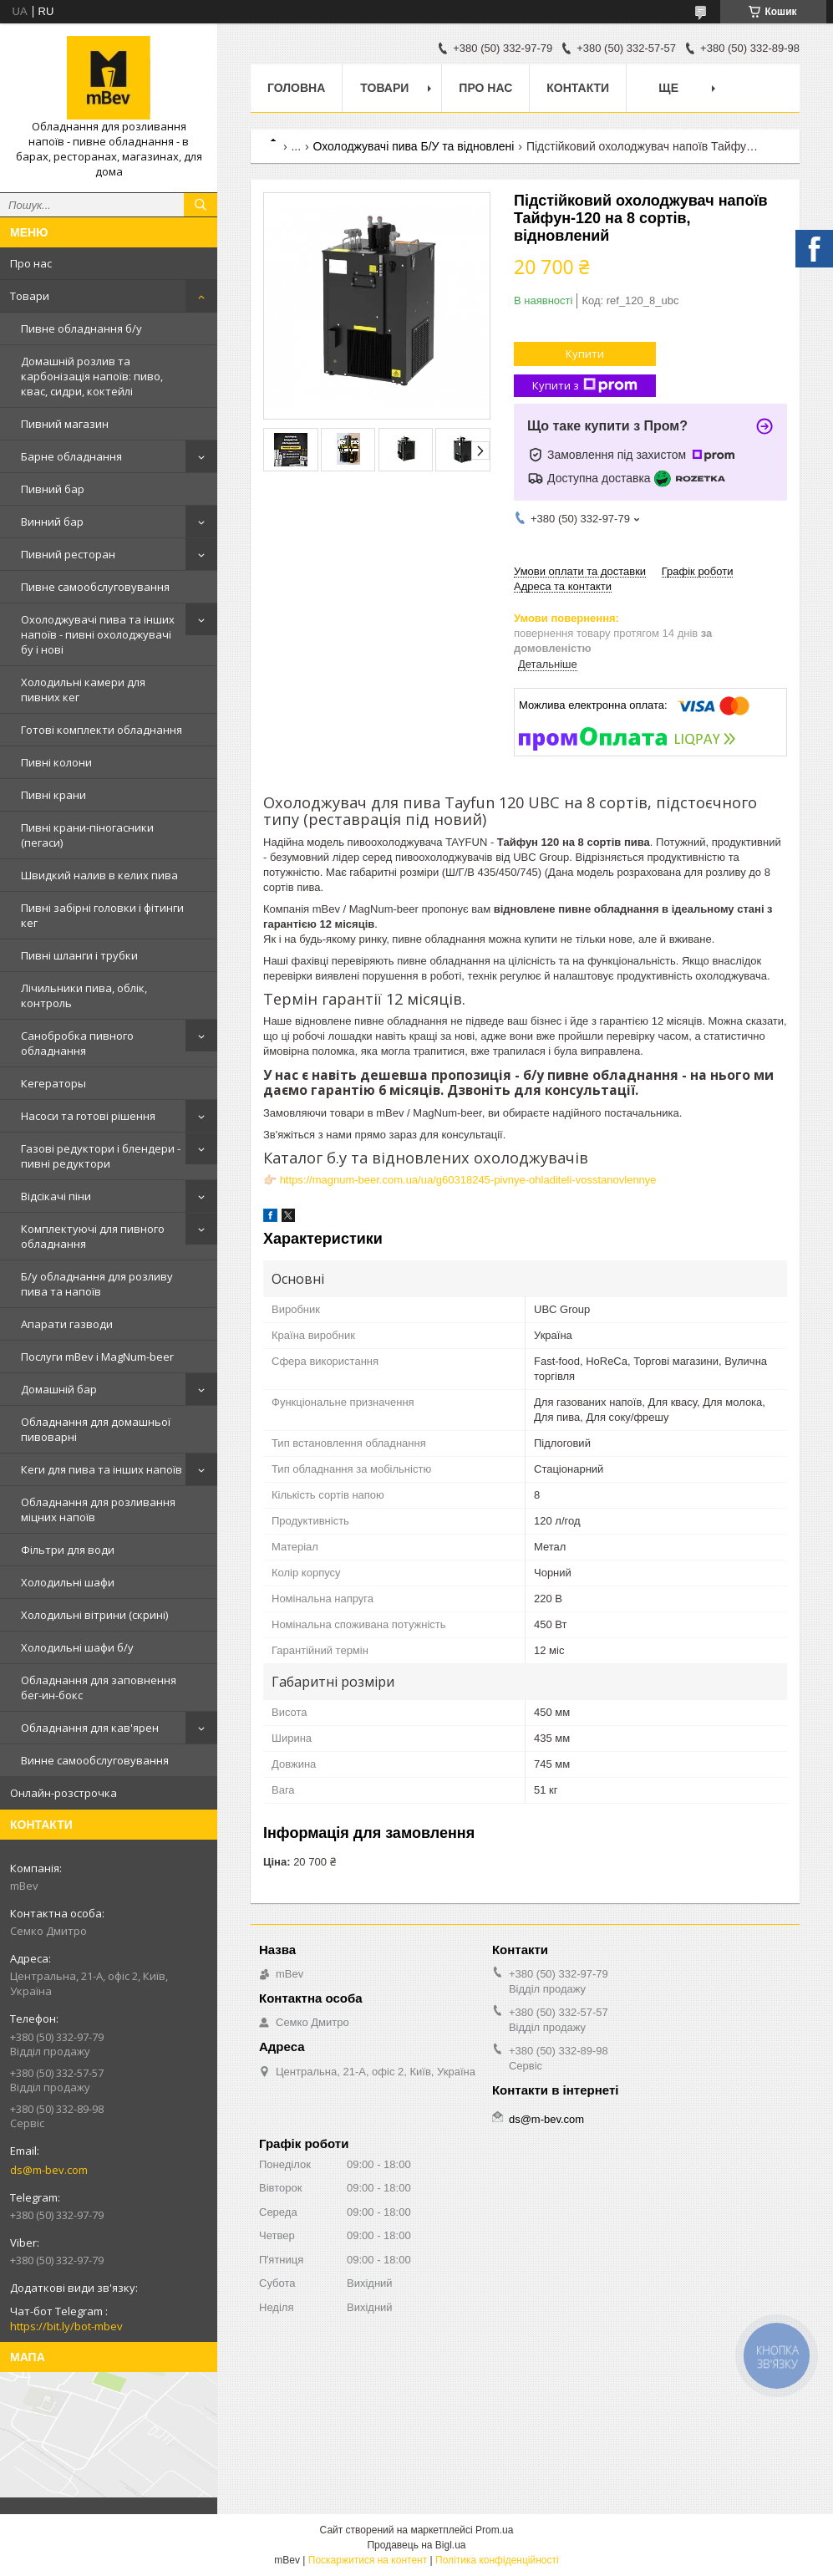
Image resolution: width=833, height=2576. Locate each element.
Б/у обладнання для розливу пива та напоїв (97, 1284)
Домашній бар (59, 1389)
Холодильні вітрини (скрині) (94, 1614)
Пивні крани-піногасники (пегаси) (87, 835)
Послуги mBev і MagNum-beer (97, 1356)
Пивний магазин (65, 423)
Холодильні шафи (67, 1582)
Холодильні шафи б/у (77, 1647)
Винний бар (52, 521)
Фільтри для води (67, 1549)
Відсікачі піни (56, 1196)
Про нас (31, 263)
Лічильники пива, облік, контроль (84, 995)
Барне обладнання (71, 456)
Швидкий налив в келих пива (99, 875)
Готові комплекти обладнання (101, 729)
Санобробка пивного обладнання (77, 1043)
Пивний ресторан (68, 554)
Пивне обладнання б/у (81, 328)
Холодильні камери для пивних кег (83, 690)
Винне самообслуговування (95, 1760)
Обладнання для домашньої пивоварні (95, 1429)
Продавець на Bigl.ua (416, 2545)
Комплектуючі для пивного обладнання (93, 1236)
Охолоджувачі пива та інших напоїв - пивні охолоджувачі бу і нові (98, 634)
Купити (585, 353)
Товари (29, 295)
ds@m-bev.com (49, 2169)
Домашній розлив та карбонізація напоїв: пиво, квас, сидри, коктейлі (92, 376)
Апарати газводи (67, 1323)
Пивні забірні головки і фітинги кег (102, 915)
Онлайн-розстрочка (63, 1792)
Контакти (577, 87)
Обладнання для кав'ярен (90, 1727)
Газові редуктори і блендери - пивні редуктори (100, 1156)
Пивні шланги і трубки (79, 955)
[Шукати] (200, 204)
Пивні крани (53, 794)
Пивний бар (52, 488)
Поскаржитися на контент (367, 2560)
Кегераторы (53, 1083)
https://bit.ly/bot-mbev (66, 2326)
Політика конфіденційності (497, 2560)
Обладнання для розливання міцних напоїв (98, 1509)
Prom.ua (494, 2530)
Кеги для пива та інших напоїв (101, 1469)
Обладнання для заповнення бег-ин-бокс (98, 1687)
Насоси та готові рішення (88, 1115)
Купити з (584, 386)
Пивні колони (56, 762)
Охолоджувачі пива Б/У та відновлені (414, 146)
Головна (296, 87)
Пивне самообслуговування (95, 586)
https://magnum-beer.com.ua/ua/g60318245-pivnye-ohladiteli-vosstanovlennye (468, 1179)
